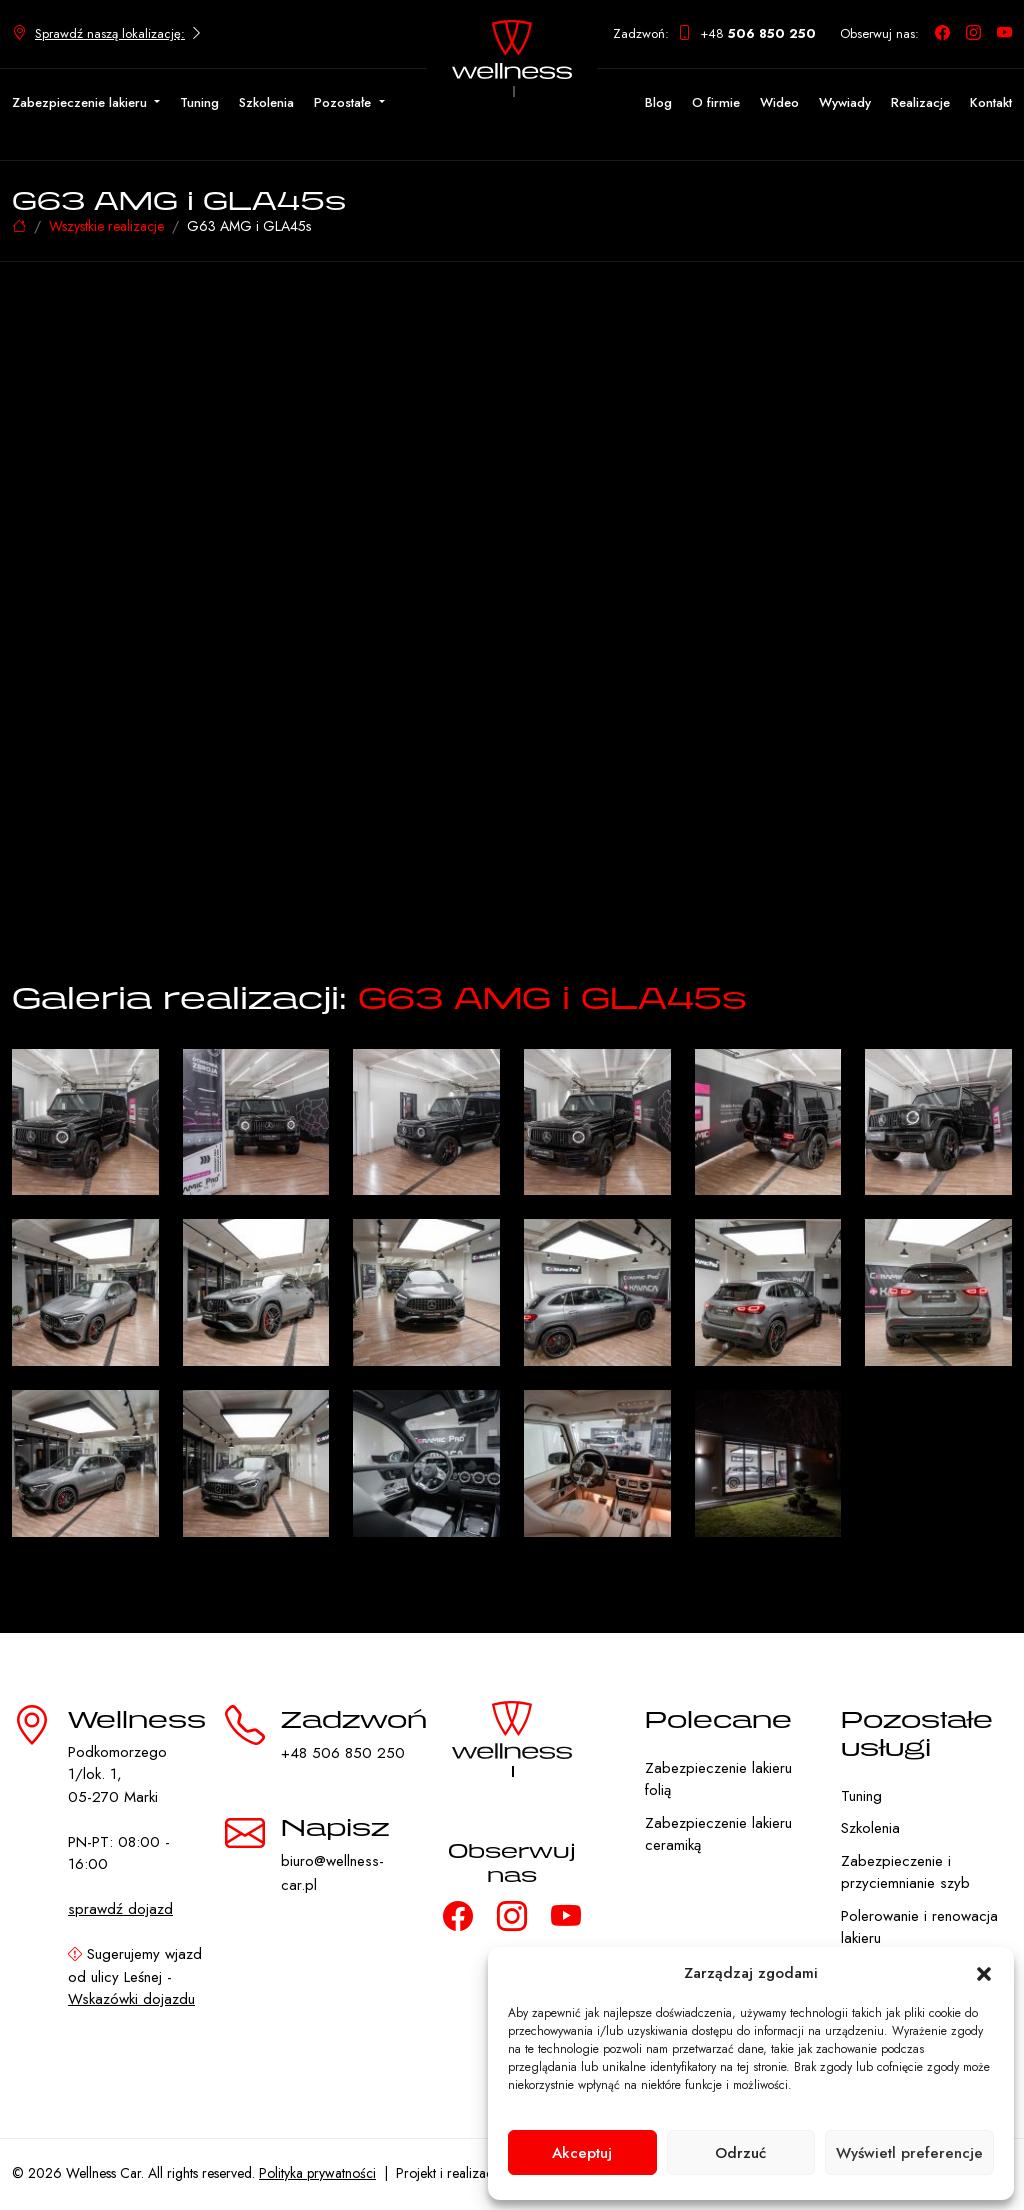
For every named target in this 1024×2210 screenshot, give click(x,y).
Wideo (779, 102)
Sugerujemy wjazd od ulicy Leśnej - (135, 1976)
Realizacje (920, 102)
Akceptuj (582, 2153)
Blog (658, 102)
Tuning (199, 102)
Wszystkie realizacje (106, 226)
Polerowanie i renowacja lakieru (919, 1927)
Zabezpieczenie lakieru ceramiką (718, 1834)
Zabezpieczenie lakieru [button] (81, 102)
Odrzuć (740, 2153)
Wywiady (845, 102)
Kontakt (991, 102)
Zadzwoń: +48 (714, 34)
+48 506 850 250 (343, 1753)
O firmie (716, 102)
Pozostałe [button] (344, 102)
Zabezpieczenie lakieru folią (718, 1779)
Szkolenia (266, 102)
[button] (984, 1973)
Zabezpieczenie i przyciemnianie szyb (905, 1872)
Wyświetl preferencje (909, 2153)
